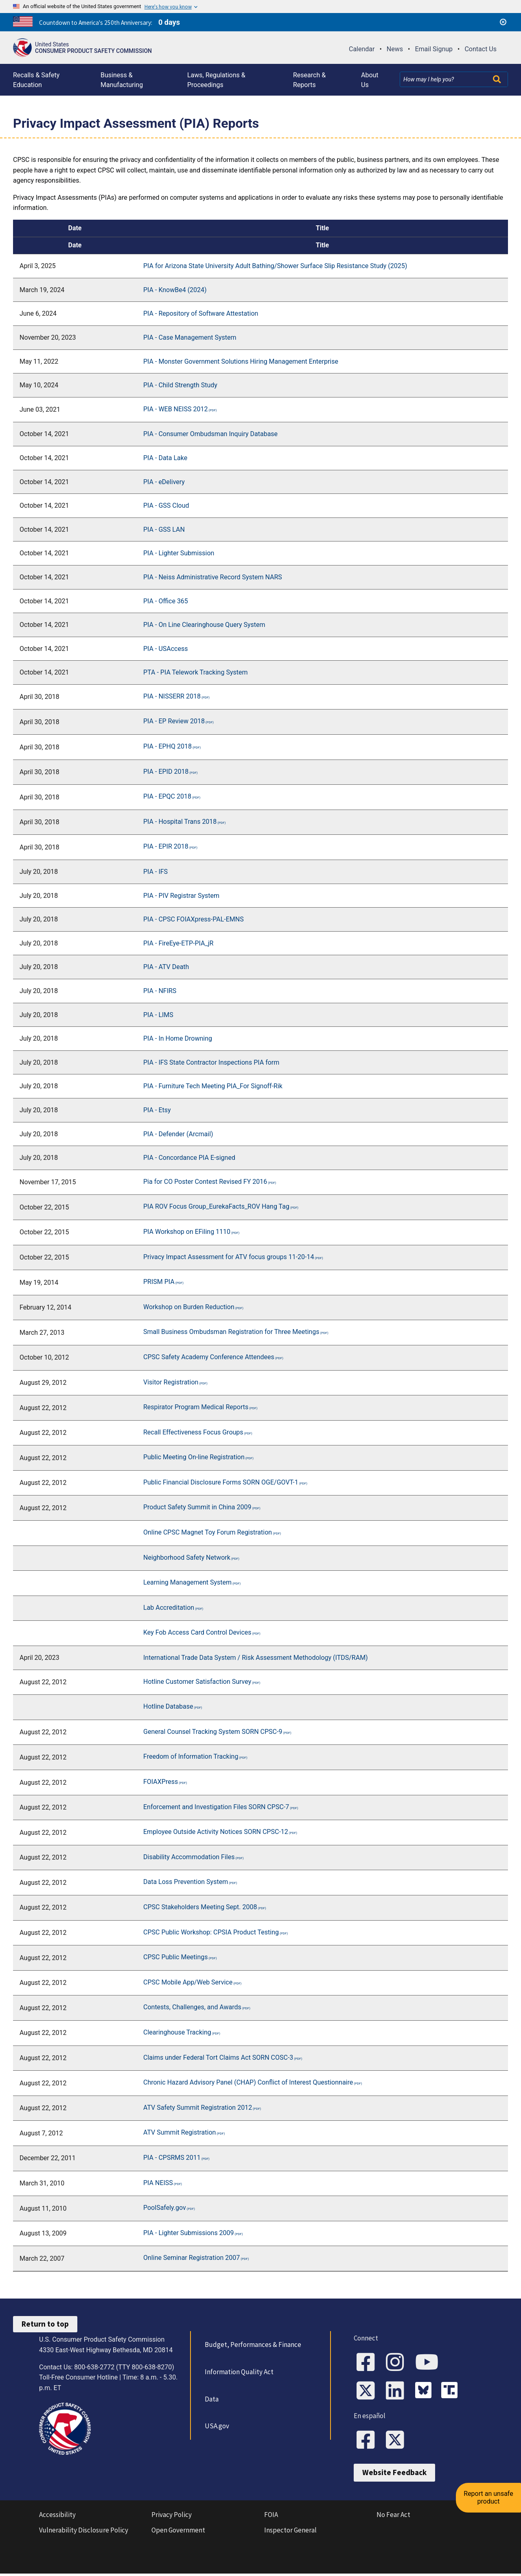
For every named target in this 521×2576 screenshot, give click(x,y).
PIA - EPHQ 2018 (167, 746)
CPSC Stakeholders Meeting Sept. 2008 (200, 1907)
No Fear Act (393, 2517)
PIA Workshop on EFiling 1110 (186, 1232)
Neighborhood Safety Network (186, 1557)
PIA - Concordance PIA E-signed (189, 1157)
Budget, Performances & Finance (252, 2344)
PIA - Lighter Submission (178, 553)
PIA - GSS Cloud (166, 505)
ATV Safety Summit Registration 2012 (197, 2107)
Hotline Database (168, 1706)
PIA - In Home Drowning (178, 1038)
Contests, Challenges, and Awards (192, 2007)
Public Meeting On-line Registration (194, 1457)
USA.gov (216, 2425)
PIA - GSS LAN (164, 529)
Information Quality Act (238, 2371)
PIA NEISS (158, 2183)
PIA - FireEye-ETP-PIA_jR (178, 943)
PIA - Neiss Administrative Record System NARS (212, 577)
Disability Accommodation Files (188, 1857)
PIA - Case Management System (189, 337)
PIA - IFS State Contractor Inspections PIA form (212, 1062)
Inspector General (290, 2532)
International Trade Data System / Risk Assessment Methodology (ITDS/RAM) (255, 1657)
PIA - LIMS (158, 1015)
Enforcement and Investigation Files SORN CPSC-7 (216, 1807)
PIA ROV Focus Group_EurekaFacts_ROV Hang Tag (216, 1206)
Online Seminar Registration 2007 (191, 2258)
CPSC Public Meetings (175, 1957)
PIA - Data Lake (165, 458)
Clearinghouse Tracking (177, 2032)
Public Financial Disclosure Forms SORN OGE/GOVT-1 (220, 1482)
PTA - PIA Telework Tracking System (195, 672)
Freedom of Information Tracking (190, 1756)
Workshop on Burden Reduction (188, 1307)
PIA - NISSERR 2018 (172, 696)
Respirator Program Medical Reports (195, 1407)
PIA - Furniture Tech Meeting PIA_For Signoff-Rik (212, 1086)
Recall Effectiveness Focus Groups (193, 1432)
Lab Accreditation (168, 1607)
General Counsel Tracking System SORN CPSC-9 (212, 1732)
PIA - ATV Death (166, 967)
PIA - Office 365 (165, 601)
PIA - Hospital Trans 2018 (180, 821)
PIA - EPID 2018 (165, 771)
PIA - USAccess (165, 649)
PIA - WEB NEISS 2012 (175, 409)
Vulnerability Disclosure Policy (83, 2532)
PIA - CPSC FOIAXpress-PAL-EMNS (193, 919)
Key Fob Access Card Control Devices (197, 1632)
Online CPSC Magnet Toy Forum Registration (207, 1532)
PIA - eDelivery (164, 482)
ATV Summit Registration (179, 2132)
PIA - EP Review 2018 (174, 721)
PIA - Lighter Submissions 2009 (188, 2233)
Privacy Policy (171, 2517)
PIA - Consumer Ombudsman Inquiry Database (210, 434)
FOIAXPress (160, 1782)
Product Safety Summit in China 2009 (197, 1507)
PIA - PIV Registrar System (181, 895)
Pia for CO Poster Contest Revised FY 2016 (205, 1181)
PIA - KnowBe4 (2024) (175, 290)
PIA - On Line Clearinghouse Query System (204, 625)
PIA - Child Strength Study (180, 385)
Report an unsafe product (490, 2489)
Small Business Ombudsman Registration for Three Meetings (231, 1332)
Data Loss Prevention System (185, 1882)
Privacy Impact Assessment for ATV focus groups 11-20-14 (228, 1257)
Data (211, 2399)
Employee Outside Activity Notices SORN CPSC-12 (215, 1832)
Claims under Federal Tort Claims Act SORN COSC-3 (218, 2057)
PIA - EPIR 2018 (165, 846)
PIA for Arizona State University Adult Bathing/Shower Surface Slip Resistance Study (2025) (275, 266)
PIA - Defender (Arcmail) (179, 1134)
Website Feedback (394, 2475)
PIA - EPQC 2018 (167, 796)
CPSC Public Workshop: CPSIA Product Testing (211, 1932)
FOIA (271, 2517)
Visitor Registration (170, 1382)
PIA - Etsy (157, 1110)
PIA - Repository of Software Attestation (200, 313)
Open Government (178, 2532)
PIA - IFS (155, 871)
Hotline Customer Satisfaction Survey (197, 1681)
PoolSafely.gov (164, 2207)
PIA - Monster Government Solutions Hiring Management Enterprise (240, 361)
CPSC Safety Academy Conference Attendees (208, 1357)
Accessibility (57, 2517)
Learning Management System (187, 1582)
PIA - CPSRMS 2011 (172, 2157)
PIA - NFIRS (159, 991)
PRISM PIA (159, 1282)
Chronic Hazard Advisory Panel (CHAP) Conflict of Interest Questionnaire (248, 2082)
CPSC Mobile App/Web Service (187, 1982)
